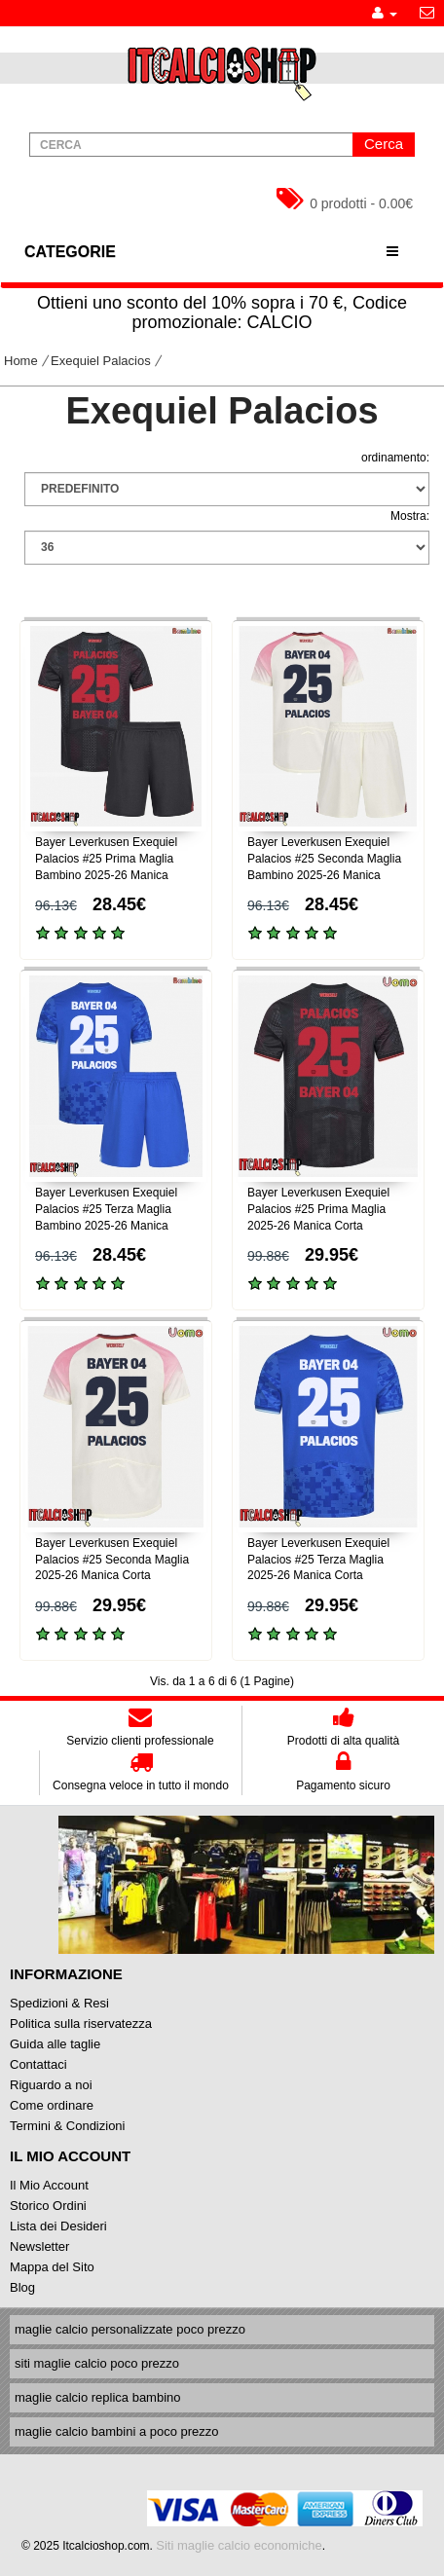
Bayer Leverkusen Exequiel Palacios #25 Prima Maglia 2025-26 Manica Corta (318, 1209)
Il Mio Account (49, 2185)
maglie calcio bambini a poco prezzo (117, 2431)
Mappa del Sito (52, 2267)
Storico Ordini (48, 2205)
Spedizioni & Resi (59, 2003)
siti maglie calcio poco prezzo (97, 2363)
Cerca (383, 143)
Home (21, 360)
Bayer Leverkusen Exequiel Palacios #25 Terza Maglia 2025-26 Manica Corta (318, 1559)
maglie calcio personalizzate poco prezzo (130, 2329)
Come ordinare (51, 2105)
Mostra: (409, 516)
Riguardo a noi (51, 2085)
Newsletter (39, 2246)
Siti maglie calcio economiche (239, 2545)
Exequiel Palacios (101, 360)
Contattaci (38, 2064)
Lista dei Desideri (58, 2226)
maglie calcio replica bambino (98, 2397)
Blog (22, 2287)
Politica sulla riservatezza (81, 2023)
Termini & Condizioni (68, 2125)
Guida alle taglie (55, 2044)
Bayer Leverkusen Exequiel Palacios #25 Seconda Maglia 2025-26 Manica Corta (112, 1559)
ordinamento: (395, 457)
